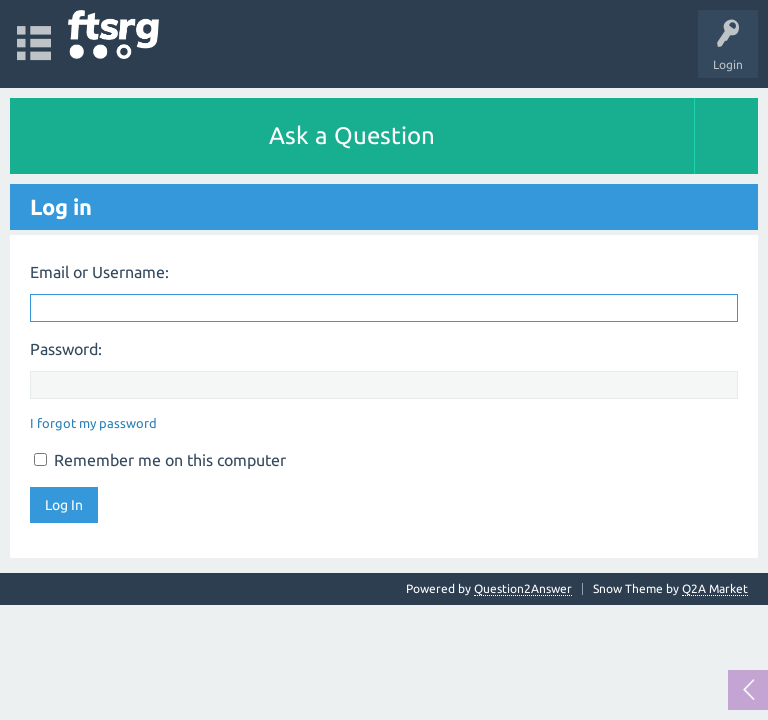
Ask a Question (352, 135)
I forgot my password (93, 423)
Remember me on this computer (160, 460)
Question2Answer (523, 588)
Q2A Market (715, 588)
